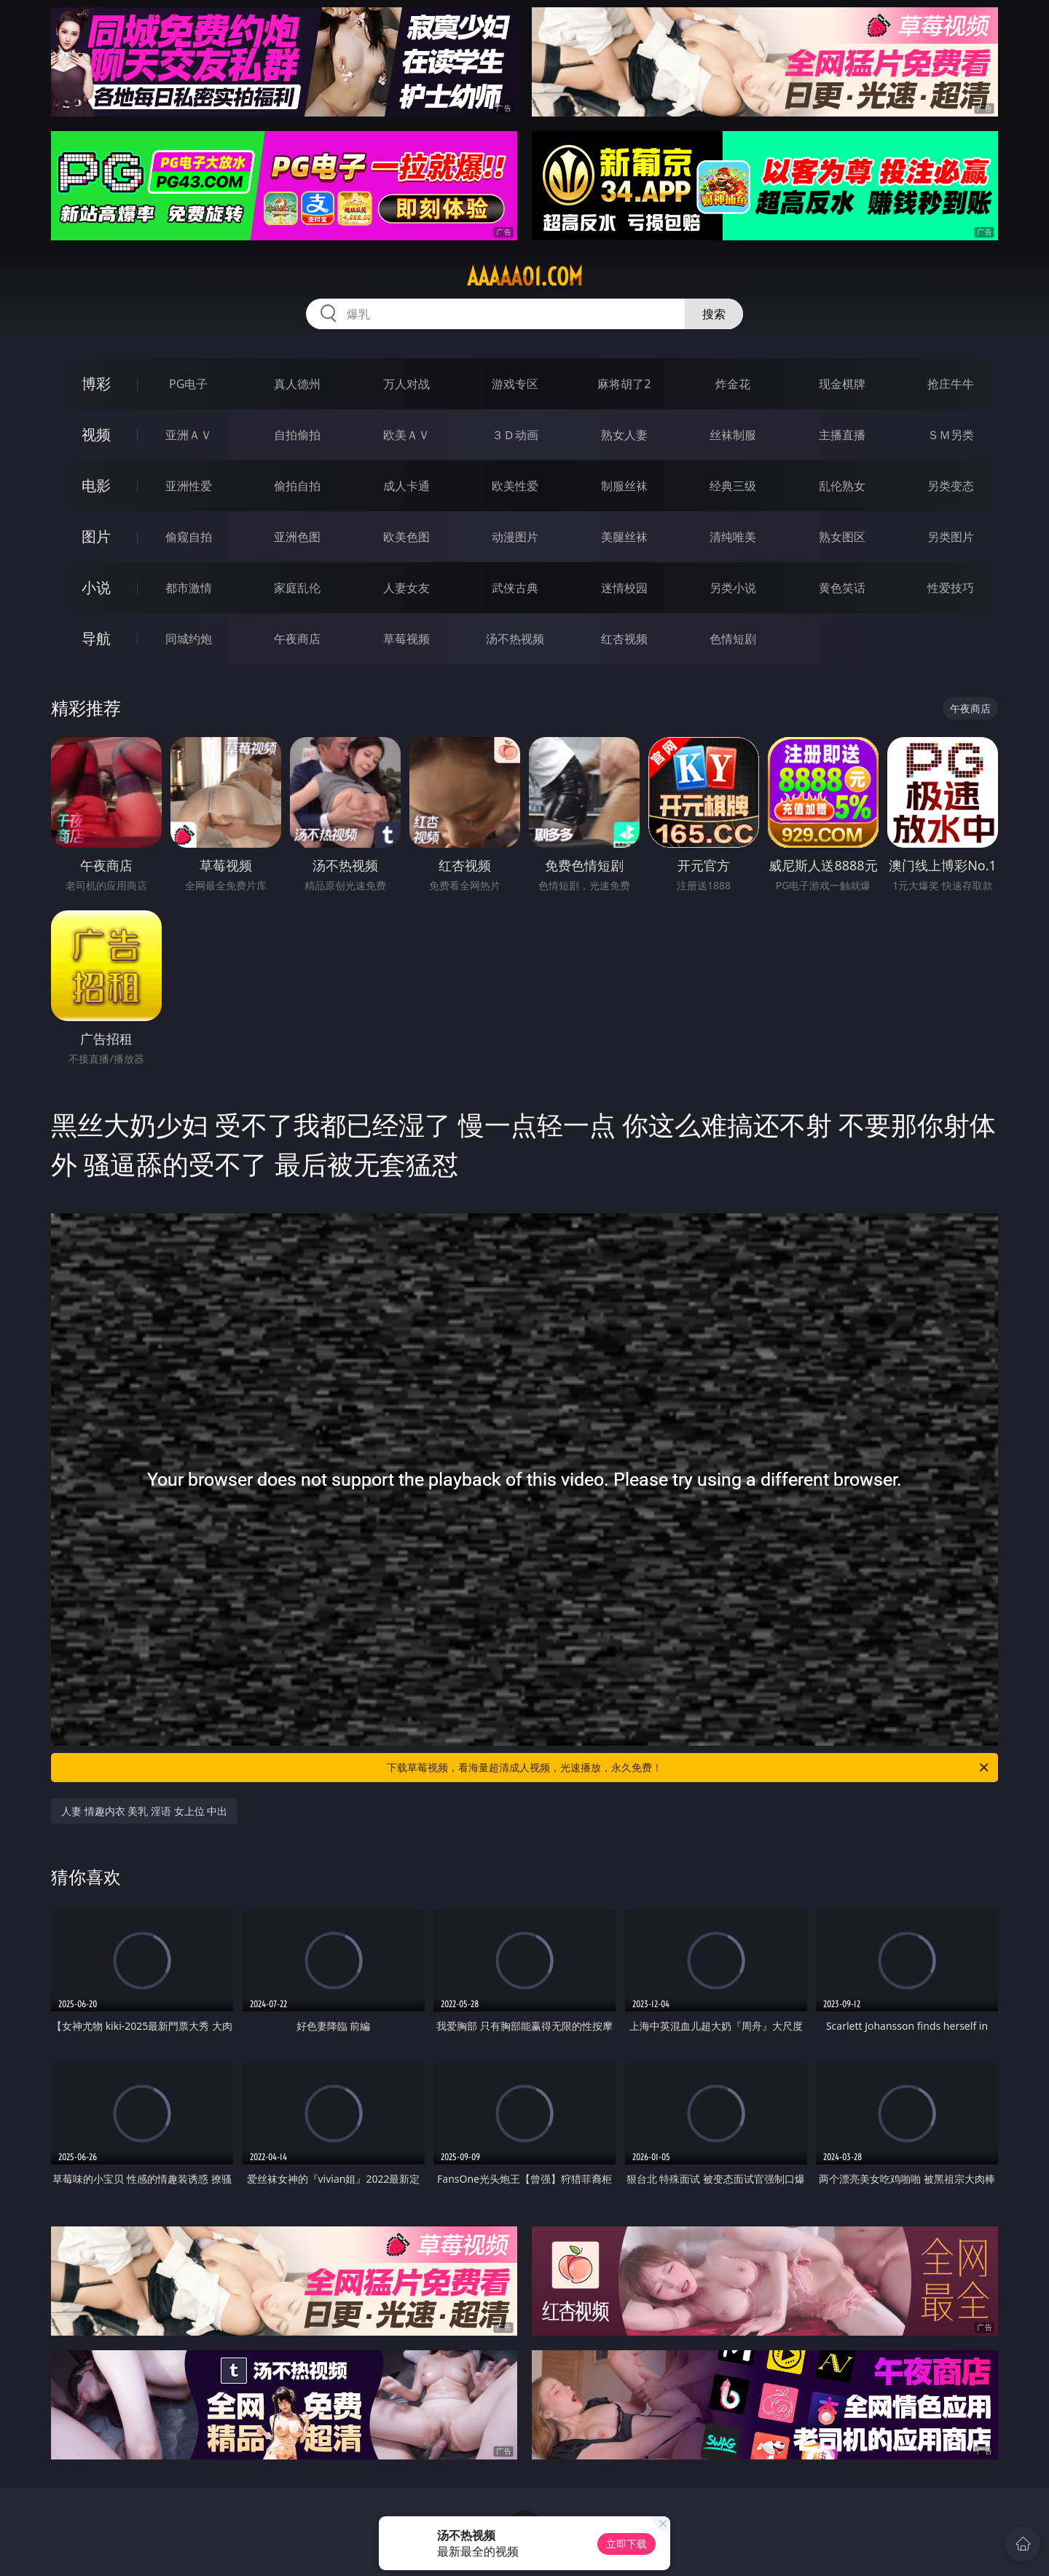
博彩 (96, 383)
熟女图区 (842, 537)
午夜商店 (297, 639)
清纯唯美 (733, 537)
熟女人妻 (624, 435)
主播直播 (842, 435)
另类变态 (950, 486)
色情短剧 (733, 639)
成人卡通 (406, 486)
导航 (96, 638)
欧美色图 (406, 537)
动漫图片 (515, 537)
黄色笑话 (842, 588)
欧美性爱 (515, 486)
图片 (96, 536)
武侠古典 (515, 588)
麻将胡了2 (624, 384)
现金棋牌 (842, 384)
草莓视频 (406, 639)
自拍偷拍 (297, 435)
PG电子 (188, 384)
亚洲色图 (297, 537)
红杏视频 (624, 639)
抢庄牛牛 (950, 384)
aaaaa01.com (525, 276)
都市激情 (188, 588)
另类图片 (950, 537)
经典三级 (733, 486)
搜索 (714, 314)
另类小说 (733, 588)
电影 (96, 485)
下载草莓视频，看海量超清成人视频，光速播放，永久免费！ (689, 1767)
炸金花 (732, 384)
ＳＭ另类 (950, 435)
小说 (96, 587)
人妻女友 (406, 588)
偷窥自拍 (188, 537)
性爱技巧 (950, 588)
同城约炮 (188, 639)
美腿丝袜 (624, 537)
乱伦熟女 (842, 486)
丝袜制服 (733, 435)
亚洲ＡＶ (188, 435)
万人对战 (406, 384)
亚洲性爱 (188, 486)
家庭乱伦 (297, 588)
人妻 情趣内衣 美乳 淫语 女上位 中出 (144, 1811)
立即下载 (626, 2544)
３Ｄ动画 (515, 435)
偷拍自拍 (297, 486)
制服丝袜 (624, 486)
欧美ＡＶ (406, 435)
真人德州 (297, 384)
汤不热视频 (515, 639)
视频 (96, 434)
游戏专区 (515, 384)
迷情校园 (624, 588)
